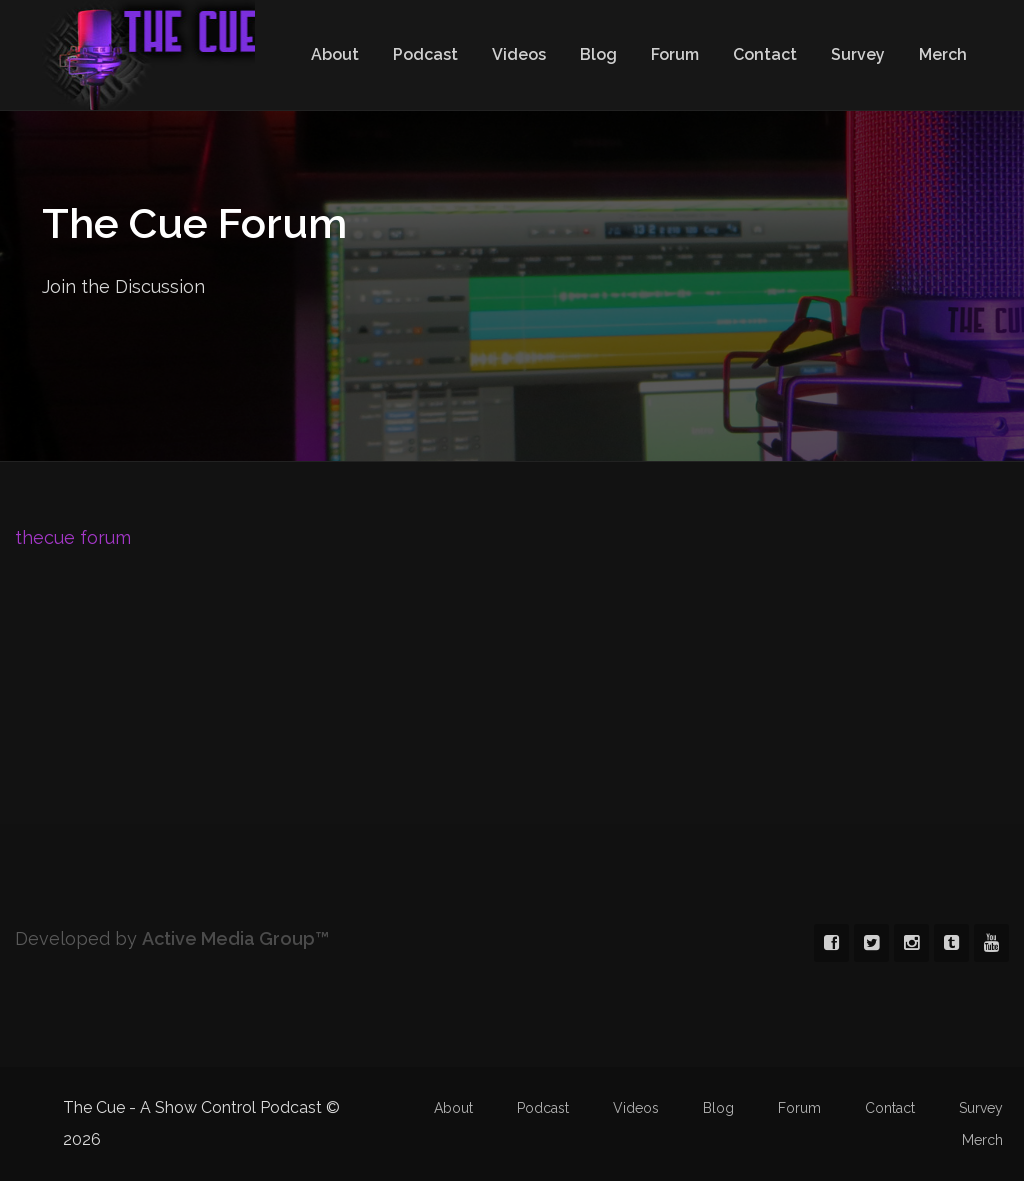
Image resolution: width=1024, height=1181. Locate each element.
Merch (943, 54)
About (335, 54)
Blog (598, 54)
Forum (675, 54)
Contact (765, 54)
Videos (519, 54)
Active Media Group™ (235, 938)
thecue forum (73, 537)
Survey (858, 54)
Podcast (425, 54)
